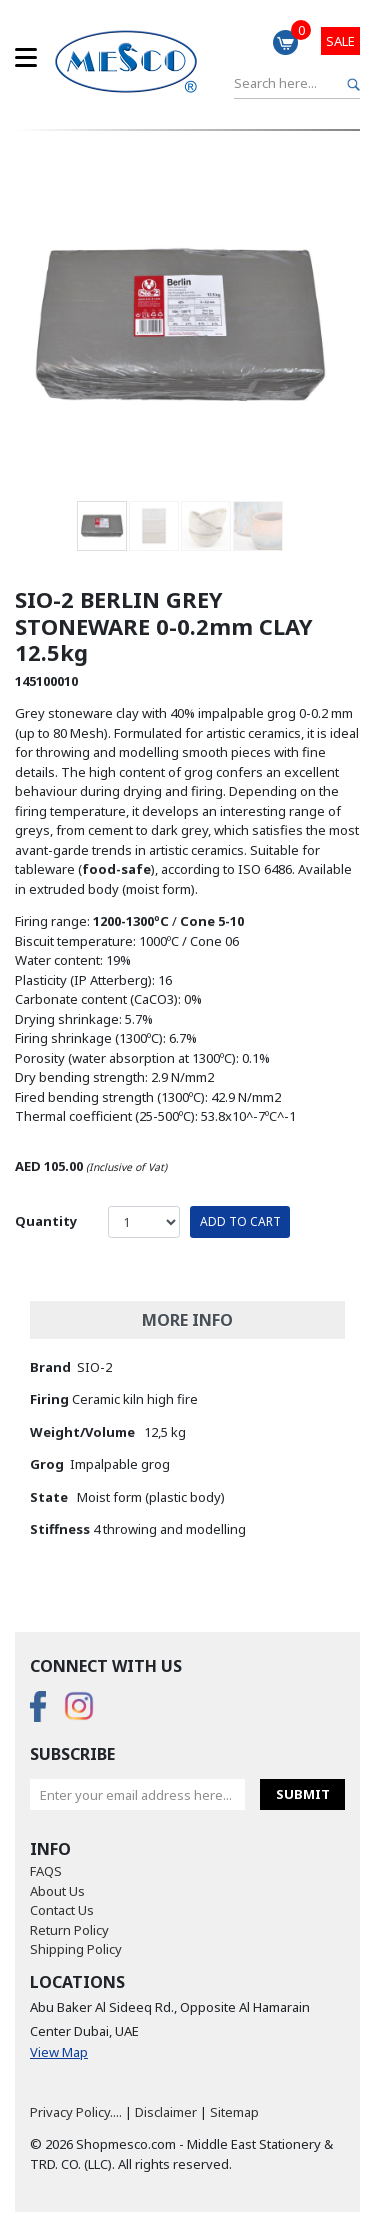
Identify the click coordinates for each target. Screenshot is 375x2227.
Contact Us (62, 1910)
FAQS (46, 1871)
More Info (187, 1320)
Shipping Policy (76, 1949)
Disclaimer (166, 2112)
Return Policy (69, 1930)
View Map (59, 2052)
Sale (340, 41)
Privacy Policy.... (76, 2112)
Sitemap (234, 2112)
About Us (57, 1891)
